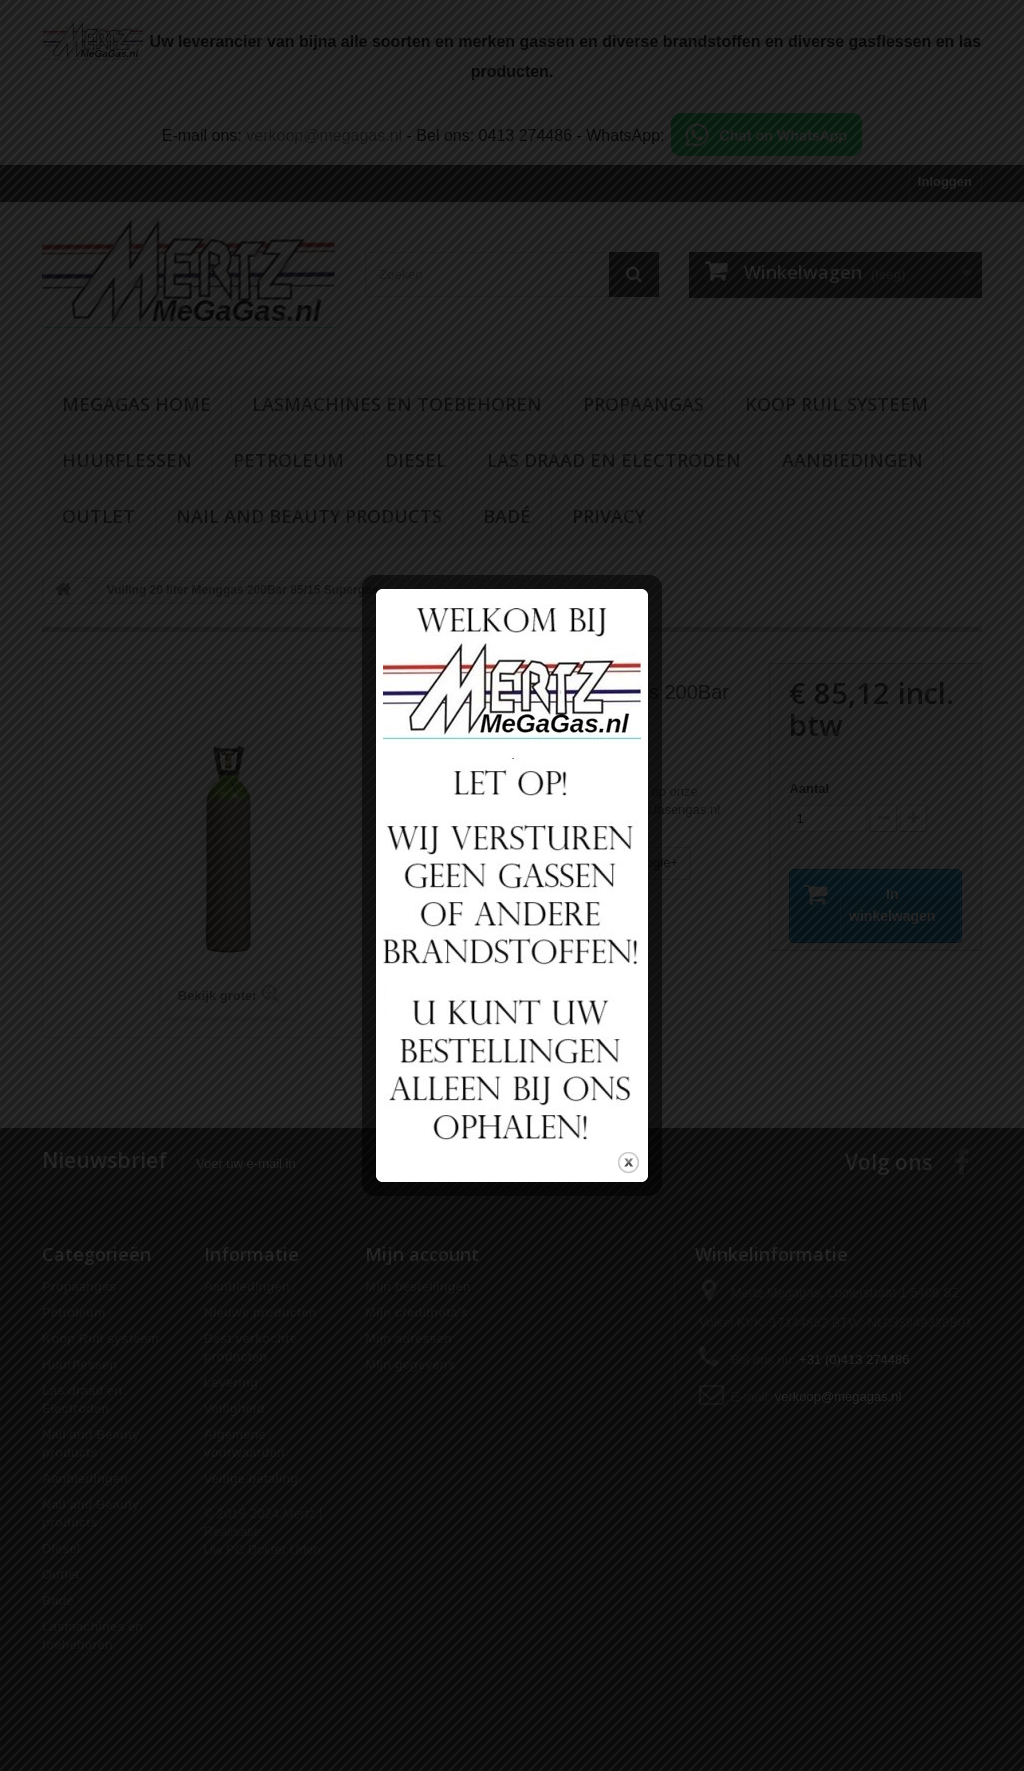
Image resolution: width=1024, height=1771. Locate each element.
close (628, 1145)
